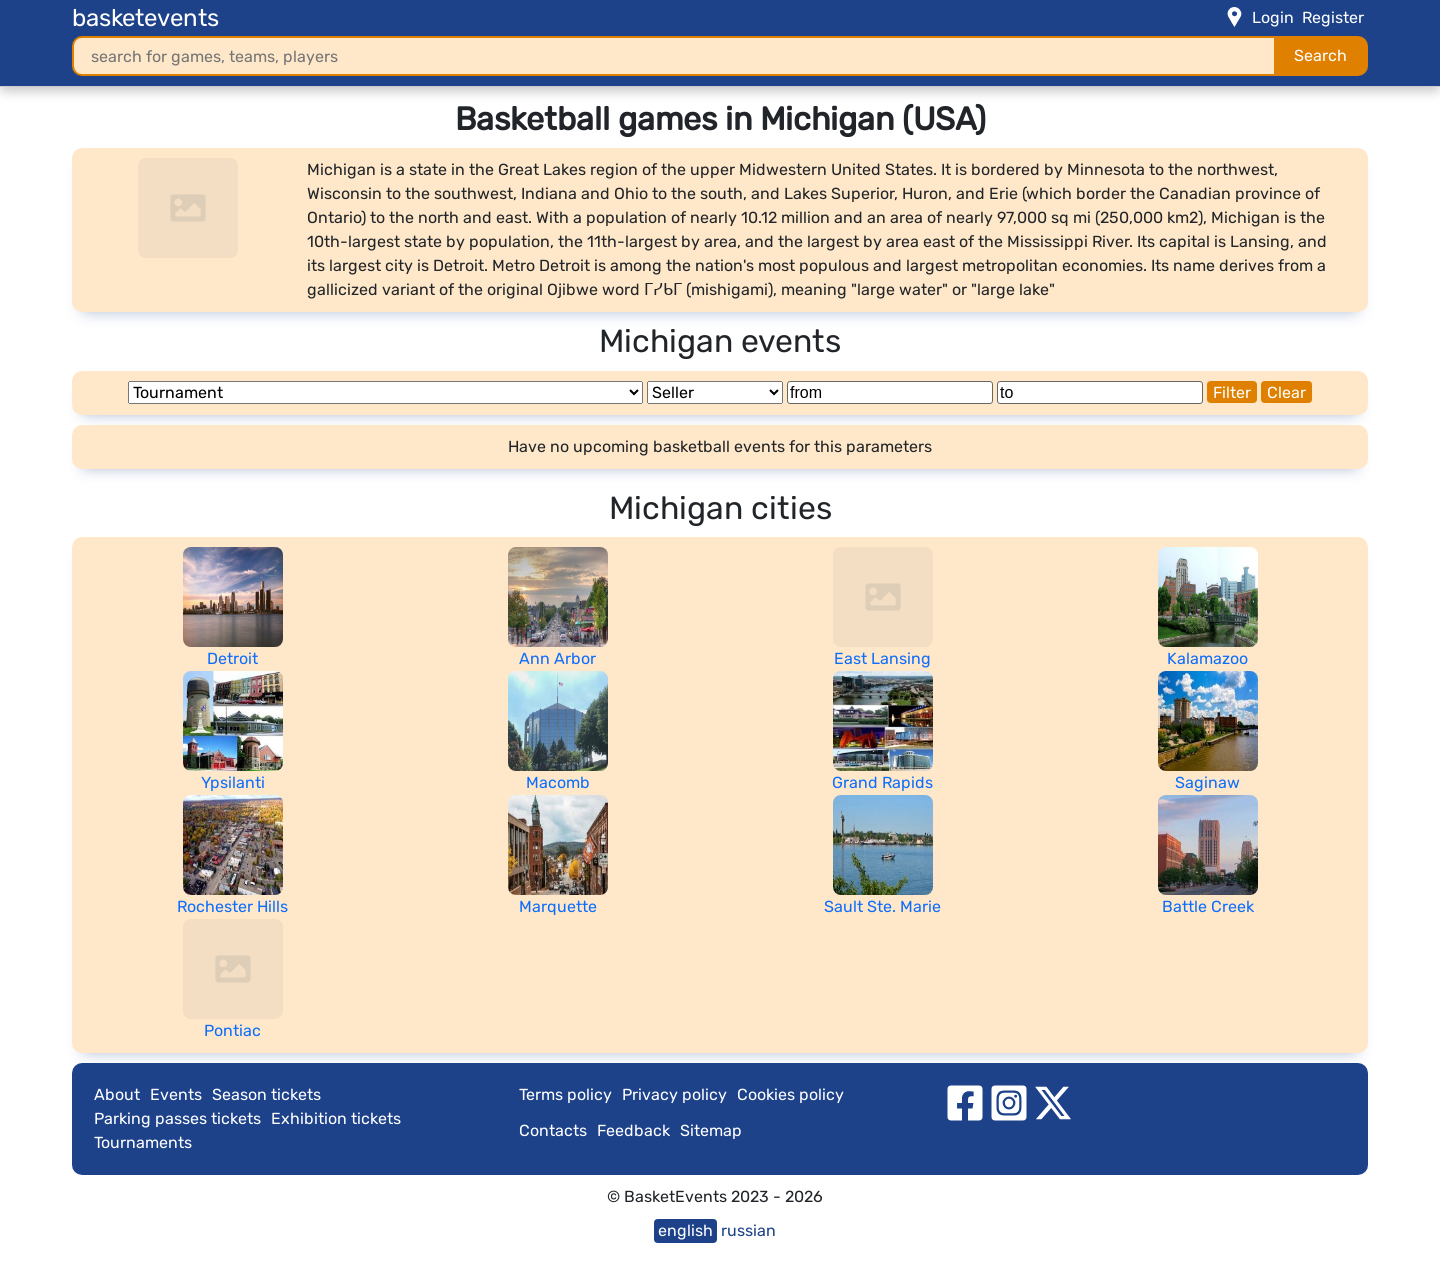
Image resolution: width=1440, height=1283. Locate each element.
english (685, 1230)
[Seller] (715, 392)
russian (748, 1230)
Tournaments (143, 1142)
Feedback (633, 1130)
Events (176, 1094)
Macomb (558, 782)
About (117, 1094)
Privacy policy (674, 1094)
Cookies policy (790, 1094)
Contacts (553, 1130)
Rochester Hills (232, 906)
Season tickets (266, 1094)
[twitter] (1053, 1101)
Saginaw (1207, 782)
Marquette (558, 906)
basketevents (145, 18)
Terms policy (565, 1094)
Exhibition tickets (336, 1118)
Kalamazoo (1207, 658)
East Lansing (882, 658)
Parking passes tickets (177, 1118)
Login (1273, 17)
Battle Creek (1208, 906)
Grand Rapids (882, 782)
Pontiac (232, 1030)
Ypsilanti (233, 782)
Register (1333, 17)
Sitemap (711, 1130)
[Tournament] (385, 392)
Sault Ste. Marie (882, 906)
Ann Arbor (557, 658)
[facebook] (965, 1101)
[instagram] (1009, 1101)
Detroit (232, 658)
